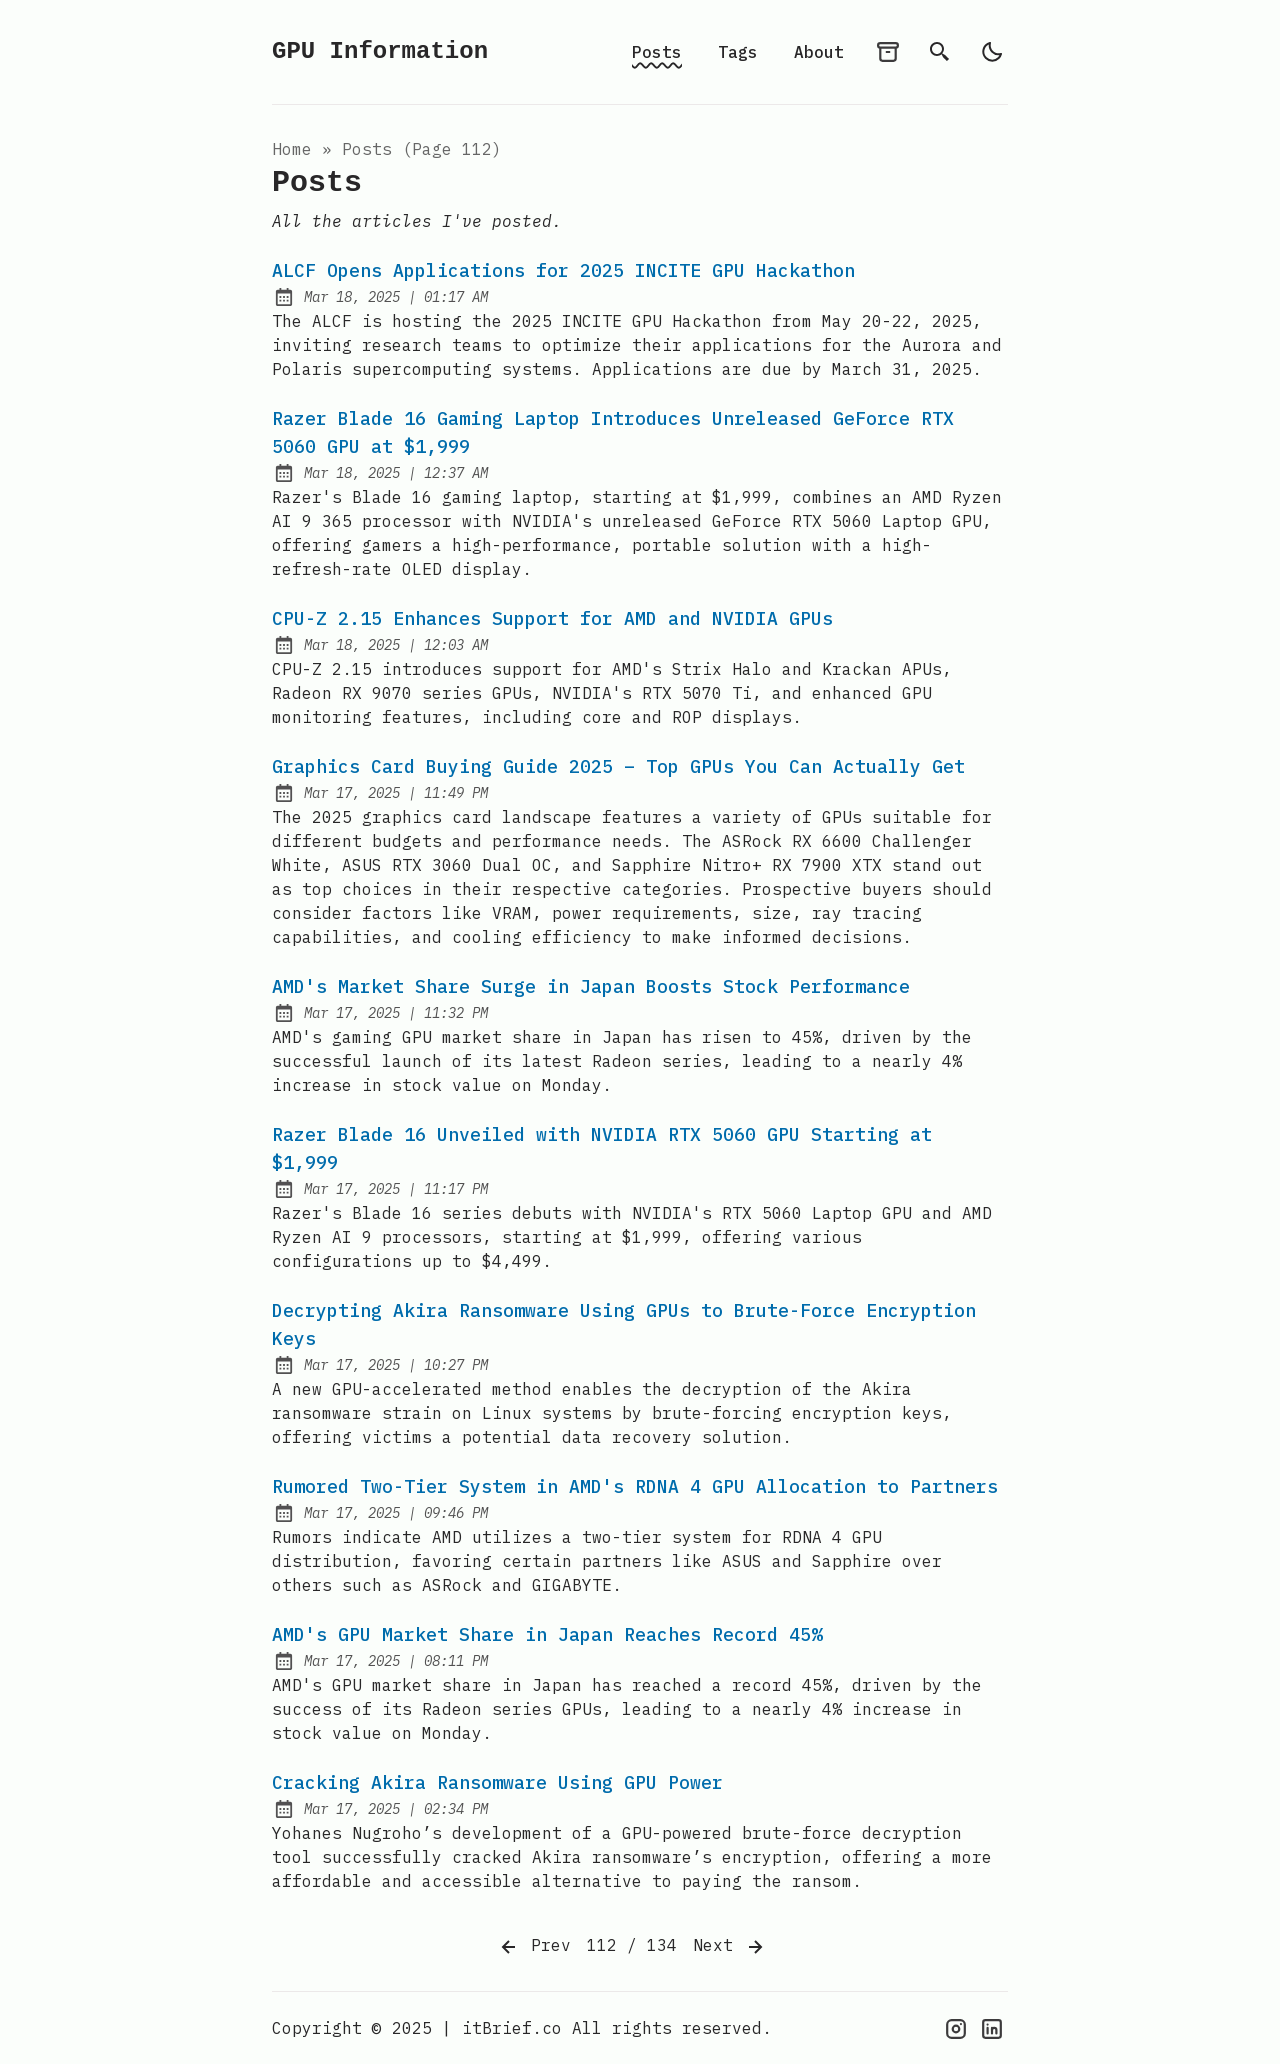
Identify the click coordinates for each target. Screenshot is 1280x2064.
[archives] (888, 52)
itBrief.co (512, 2028)
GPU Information (380, 51)
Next (730, 1947)
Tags (738, 52)
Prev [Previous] (534, 1947)
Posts (657, 52)
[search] (940, 52)
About (819, 52)
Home (292, 149)
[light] (992, 52)
